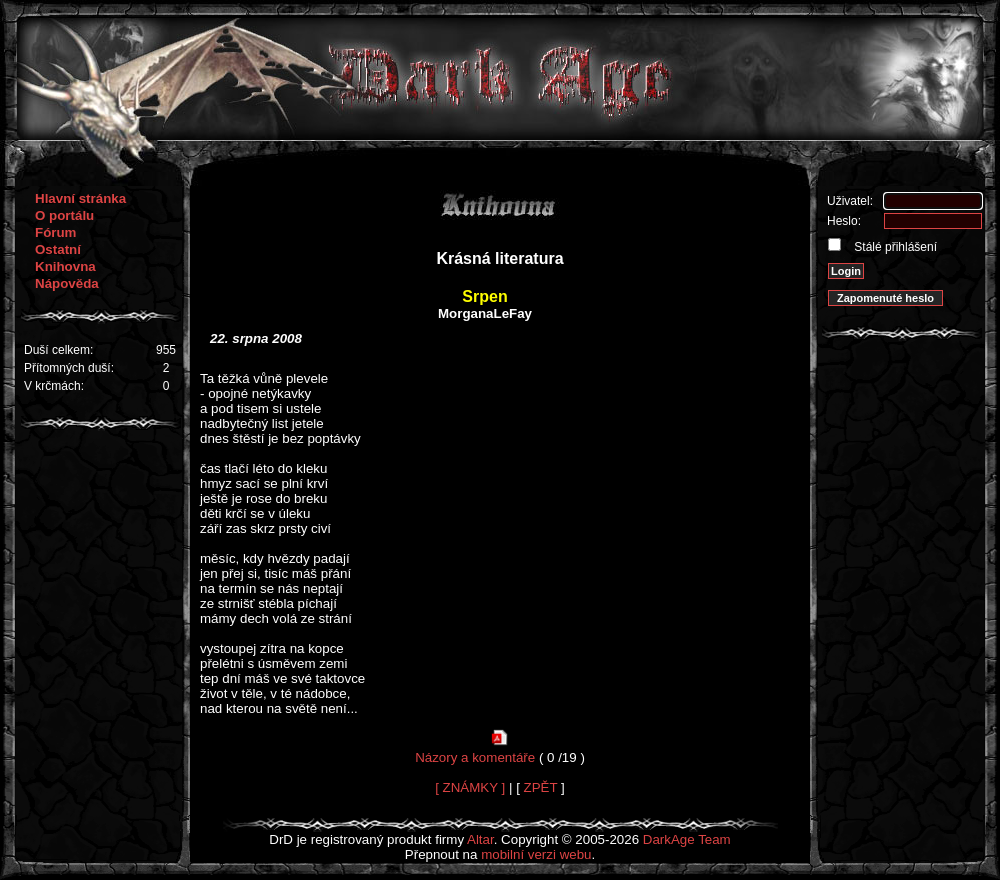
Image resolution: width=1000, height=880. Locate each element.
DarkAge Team (687, 839)
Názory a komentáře (475, 757)
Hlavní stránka (80, 198)
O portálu (64, 215)
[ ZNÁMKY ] (470, 787)
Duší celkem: (58, 350)
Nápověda (67, 283)
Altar (480, 839)
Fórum (55, 232)
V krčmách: (54, 386)
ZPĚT (541, 787)
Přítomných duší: (69, 368)
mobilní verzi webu (536, 854)
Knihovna (65, 266)
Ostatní (58, 249)
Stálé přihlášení (894, 247)
